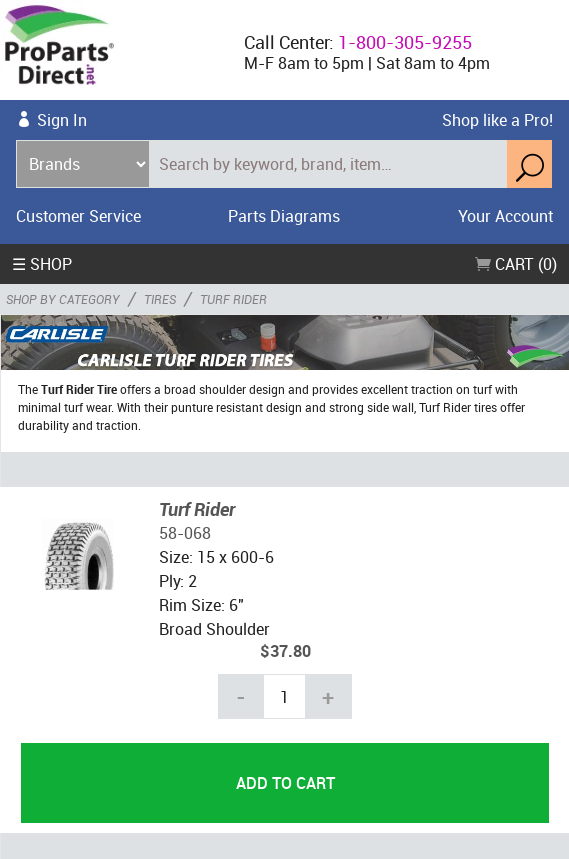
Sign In (62, 120)
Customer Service (78, 216)
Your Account (505, 216)
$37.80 (285, 651)
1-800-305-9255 (405, 42)
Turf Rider (197, 509)
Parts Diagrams (284, 216)
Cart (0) (516, 264)
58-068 (185, 533)
